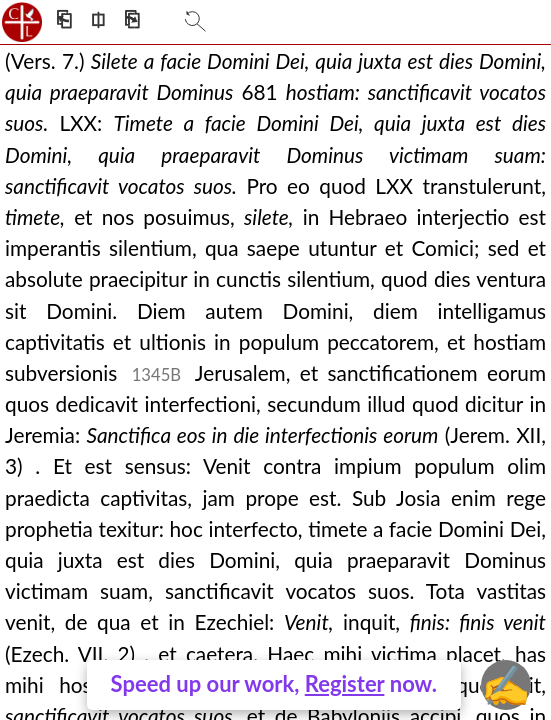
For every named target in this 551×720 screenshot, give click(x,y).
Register (345, 683)
